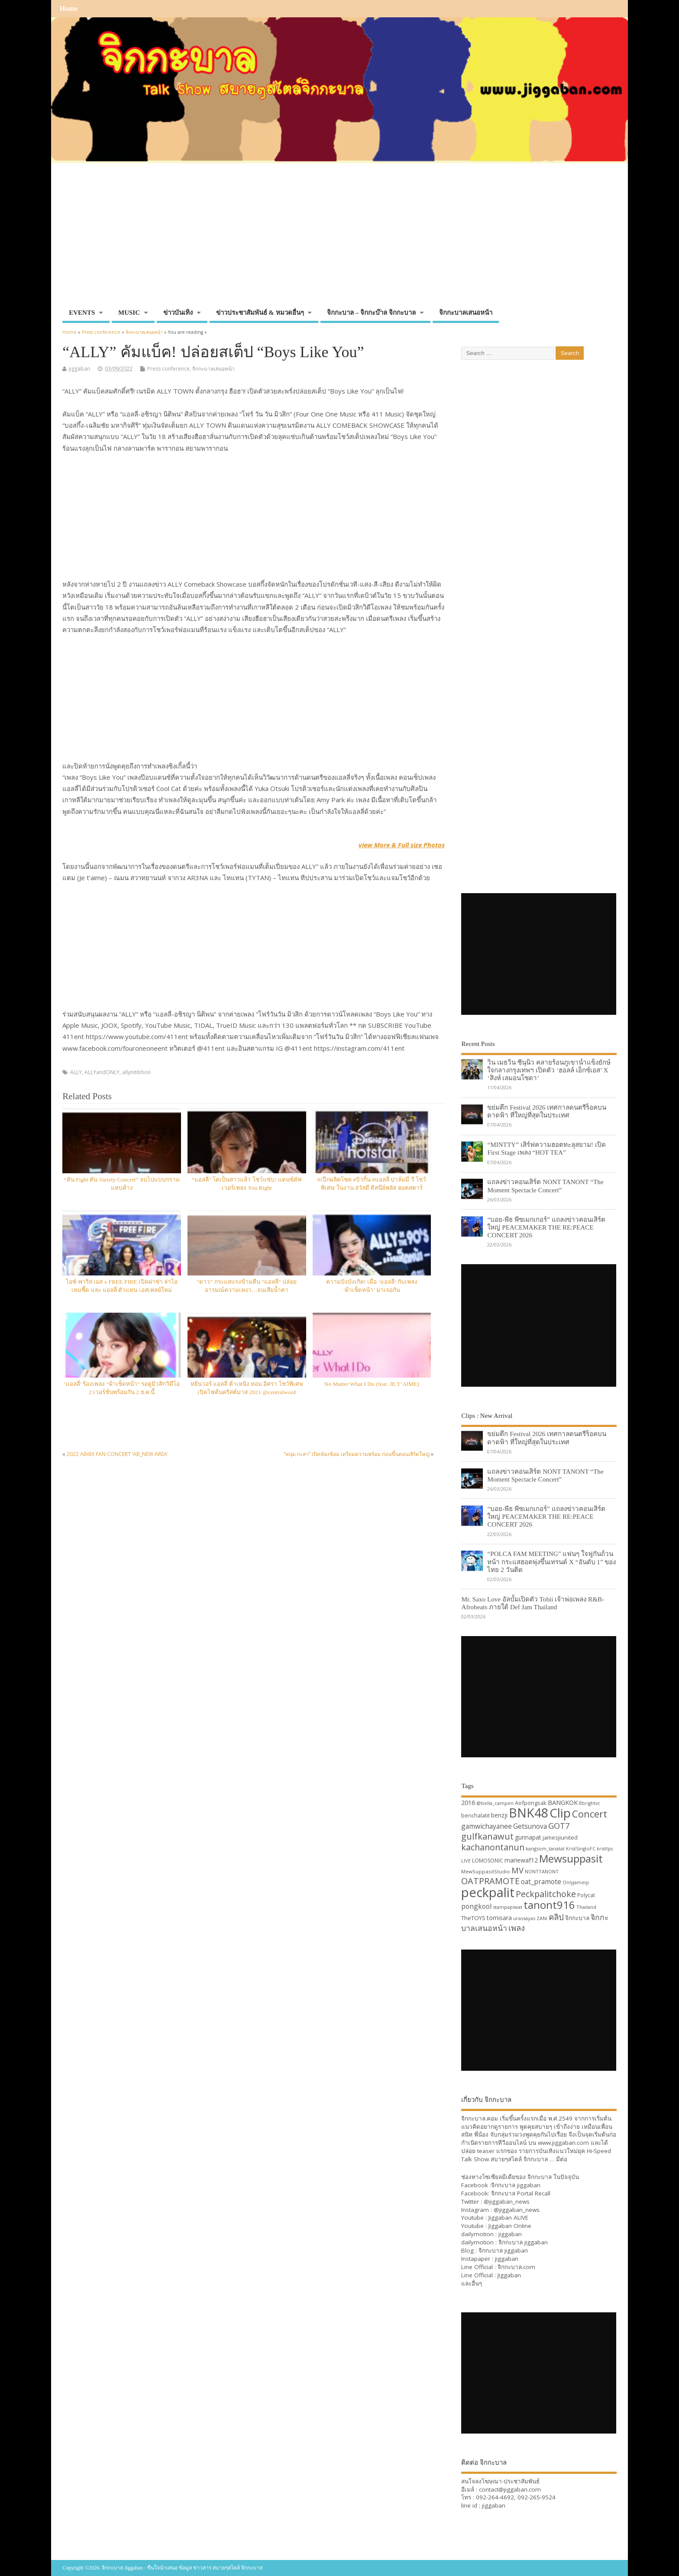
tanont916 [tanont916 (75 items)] (549, 1905)
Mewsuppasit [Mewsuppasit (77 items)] (571, 1858)
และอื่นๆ (471, 2283)
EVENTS (82, 312)
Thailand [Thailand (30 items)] (586, 1907)
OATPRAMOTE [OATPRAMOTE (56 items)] (490, 1881)
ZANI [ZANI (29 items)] (542, 1918)
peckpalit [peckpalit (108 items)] (487, 1892)
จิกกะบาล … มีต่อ (545, 2159)
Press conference (168, 368)
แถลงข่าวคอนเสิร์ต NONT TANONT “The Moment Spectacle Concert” (545, 1185)
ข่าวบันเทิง (178, 312)
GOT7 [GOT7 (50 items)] (558, 1825)
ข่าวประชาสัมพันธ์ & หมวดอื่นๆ (260, 312)
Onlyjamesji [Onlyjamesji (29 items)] (576, 1882)
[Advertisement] (339, 239)
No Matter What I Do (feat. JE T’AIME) (371, 1384)
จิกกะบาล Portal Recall (520, 2193)
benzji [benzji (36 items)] (499, 1815)
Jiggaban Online (509, 2226)
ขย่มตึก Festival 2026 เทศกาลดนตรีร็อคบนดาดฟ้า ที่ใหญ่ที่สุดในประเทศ (546, 1111)
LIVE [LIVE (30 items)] (466, 1860)
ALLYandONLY (102, 1072)
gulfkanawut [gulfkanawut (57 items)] (487, 1836)
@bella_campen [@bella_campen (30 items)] (495, 1803)
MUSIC (129, 312)
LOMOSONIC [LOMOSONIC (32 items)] (487, 1860)
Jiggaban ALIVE (508, 2217)
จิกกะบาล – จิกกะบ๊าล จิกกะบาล (371, 312)
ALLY (76, 1072)
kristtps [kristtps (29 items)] (605, 1849)
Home (69, 9)
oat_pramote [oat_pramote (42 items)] (541, 1881)
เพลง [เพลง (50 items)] (516, 1927)
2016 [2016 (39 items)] (468, 1802)
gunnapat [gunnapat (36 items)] (528, 1837)
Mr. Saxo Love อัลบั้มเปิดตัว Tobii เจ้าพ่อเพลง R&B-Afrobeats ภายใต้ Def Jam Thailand (532, 1603)
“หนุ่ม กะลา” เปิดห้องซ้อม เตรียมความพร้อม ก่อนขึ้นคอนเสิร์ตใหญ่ (357, 1454)
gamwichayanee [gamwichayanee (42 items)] (486, 1826)
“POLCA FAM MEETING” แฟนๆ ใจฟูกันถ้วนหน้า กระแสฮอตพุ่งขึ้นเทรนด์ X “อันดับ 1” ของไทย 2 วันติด (551, 1561)
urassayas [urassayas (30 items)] (524, 1918)
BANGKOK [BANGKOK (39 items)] (563, 1802)
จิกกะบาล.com (516, 2267)
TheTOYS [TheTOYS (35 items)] (473, 1918)
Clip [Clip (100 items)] (560, 1812)
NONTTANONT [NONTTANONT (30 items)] (542, 1871)
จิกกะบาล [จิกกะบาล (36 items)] (577, 1918)
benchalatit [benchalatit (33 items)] (475, 1815)
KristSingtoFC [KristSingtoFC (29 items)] (580, 1849)
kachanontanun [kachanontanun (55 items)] (492, 1847)
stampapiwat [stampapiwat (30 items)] (507, 1907)
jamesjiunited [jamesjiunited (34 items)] (560, 1837)
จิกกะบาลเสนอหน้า (465, 312)
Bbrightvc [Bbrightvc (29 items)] (589, 1803)
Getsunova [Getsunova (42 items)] (530, 1826)
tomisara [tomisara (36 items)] (499, 1918)
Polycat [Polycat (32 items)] (586, 1895)
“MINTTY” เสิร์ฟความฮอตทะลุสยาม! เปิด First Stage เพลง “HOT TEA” (546, 1148)
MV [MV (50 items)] (517, 1870)
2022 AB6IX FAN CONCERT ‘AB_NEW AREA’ (117, 1454)
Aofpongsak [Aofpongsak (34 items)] (530, 1803)
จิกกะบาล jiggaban (515, 2185)
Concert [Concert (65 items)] (589, 1813)
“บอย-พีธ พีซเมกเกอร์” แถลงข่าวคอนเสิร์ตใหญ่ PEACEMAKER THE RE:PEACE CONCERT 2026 (546, 1227)
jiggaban (79, 368)
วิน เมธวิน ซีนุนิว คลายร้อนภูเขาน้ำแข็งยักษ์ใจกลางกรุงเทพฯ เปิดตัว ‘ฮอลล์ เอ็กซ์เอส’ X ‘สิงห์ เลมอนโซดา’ (548, 1070)
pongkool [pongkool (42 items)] (476, 1906)
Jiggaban (509, 2275)
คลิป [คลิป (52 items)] (556, 1916)
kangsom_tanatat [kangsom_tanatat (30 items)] (545, 1848)
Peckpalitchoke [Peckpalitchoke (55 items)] (546, 1894)
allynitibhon (136, 1072)
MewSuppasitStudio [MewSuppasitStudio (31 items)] (485, 1871)
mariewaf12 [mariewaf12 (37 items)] (521, 1860)
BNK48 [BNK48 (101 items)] (528, 1812)
